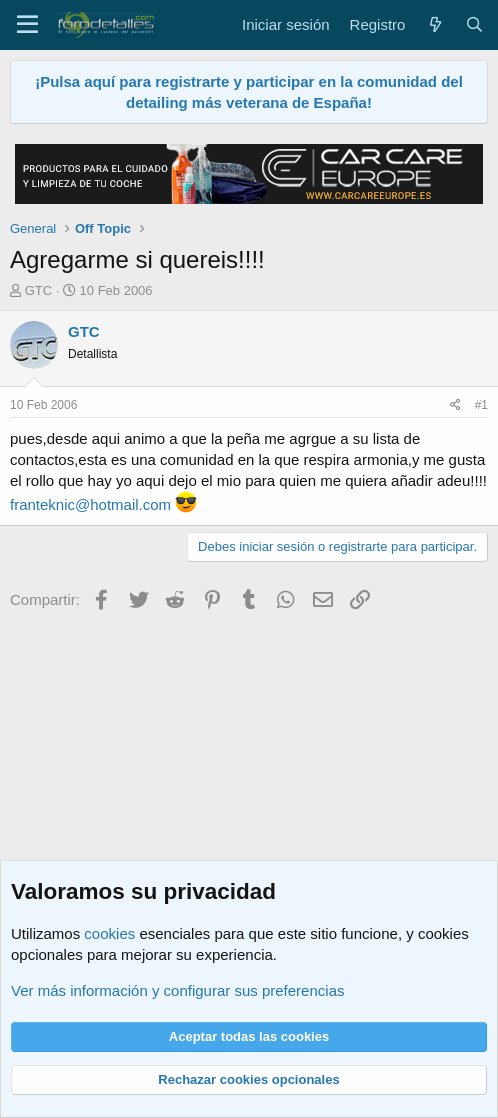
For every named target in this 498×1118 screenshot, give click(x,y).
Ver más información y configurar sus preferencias (177, 990)
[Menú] (27, 25)
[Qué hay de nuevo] (434, 24)
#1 (481, 405)
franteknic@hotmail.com (90, 504)
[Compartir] (455, 405)
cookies (109, 933)
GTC (38, 290)
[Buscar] (474, 24)
